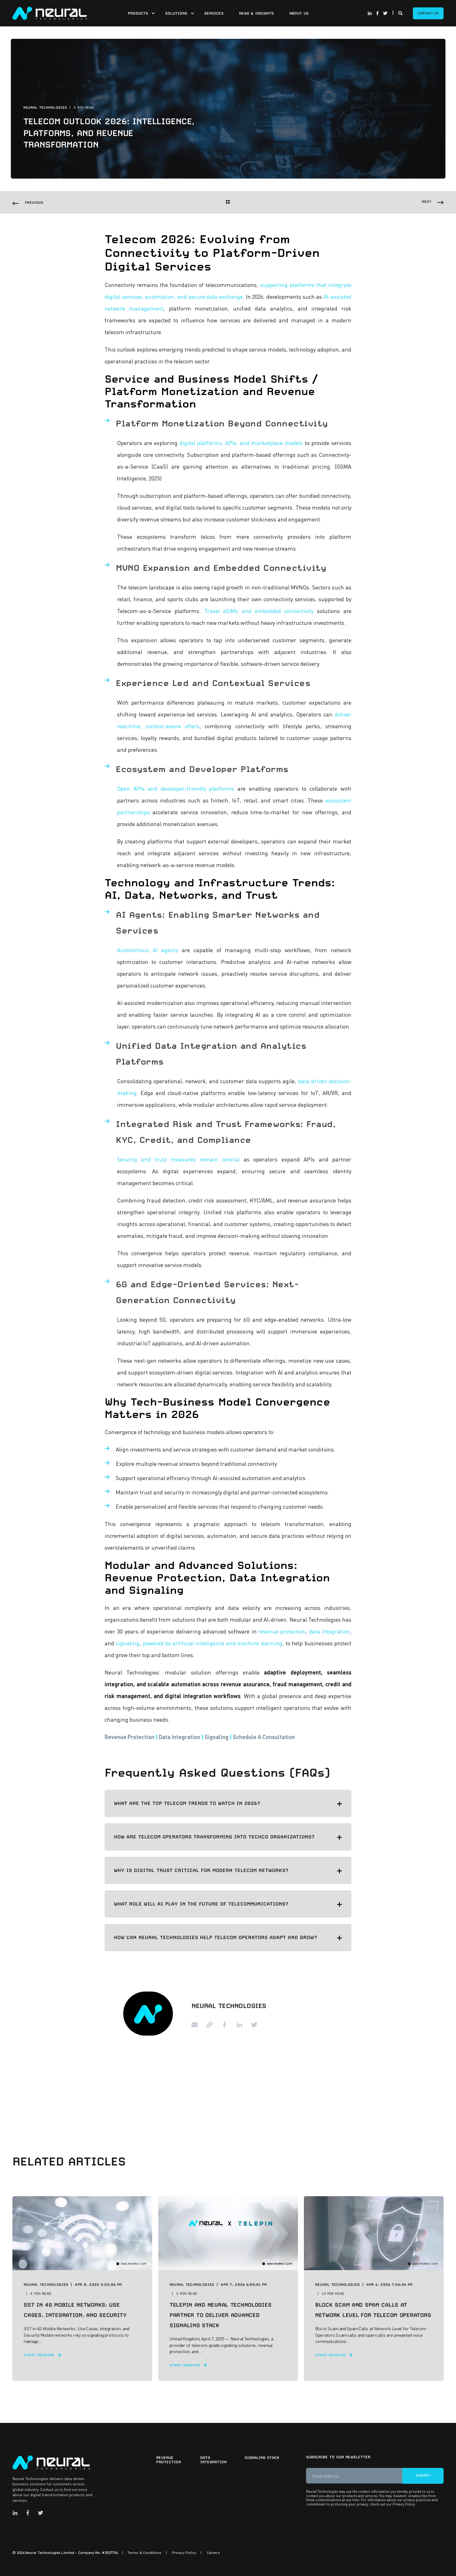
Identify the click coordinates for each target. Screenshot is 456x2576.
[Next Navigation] (433, 202)
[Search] (401, 12)
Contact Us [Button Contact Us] (428, 13)
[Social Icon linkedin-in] (371, 13)
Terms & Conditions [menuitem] (144, 2553)
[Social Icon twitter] (384, 13)
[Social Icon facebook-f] (377, 13)
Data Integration (179, 1736)
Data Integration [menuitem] (213, 2460)
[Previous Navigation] (27, 203)
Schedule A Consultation (264, 1736)
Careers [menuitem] (213, 2553)
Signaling (216, 1736)
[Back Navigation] (228, 203)
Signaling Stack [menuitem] (262, 2458)
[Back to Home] (49, 12)
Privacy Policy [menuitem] (184, 2553)
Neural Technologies (45, 108)
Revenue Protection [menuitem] (168, 2460)
